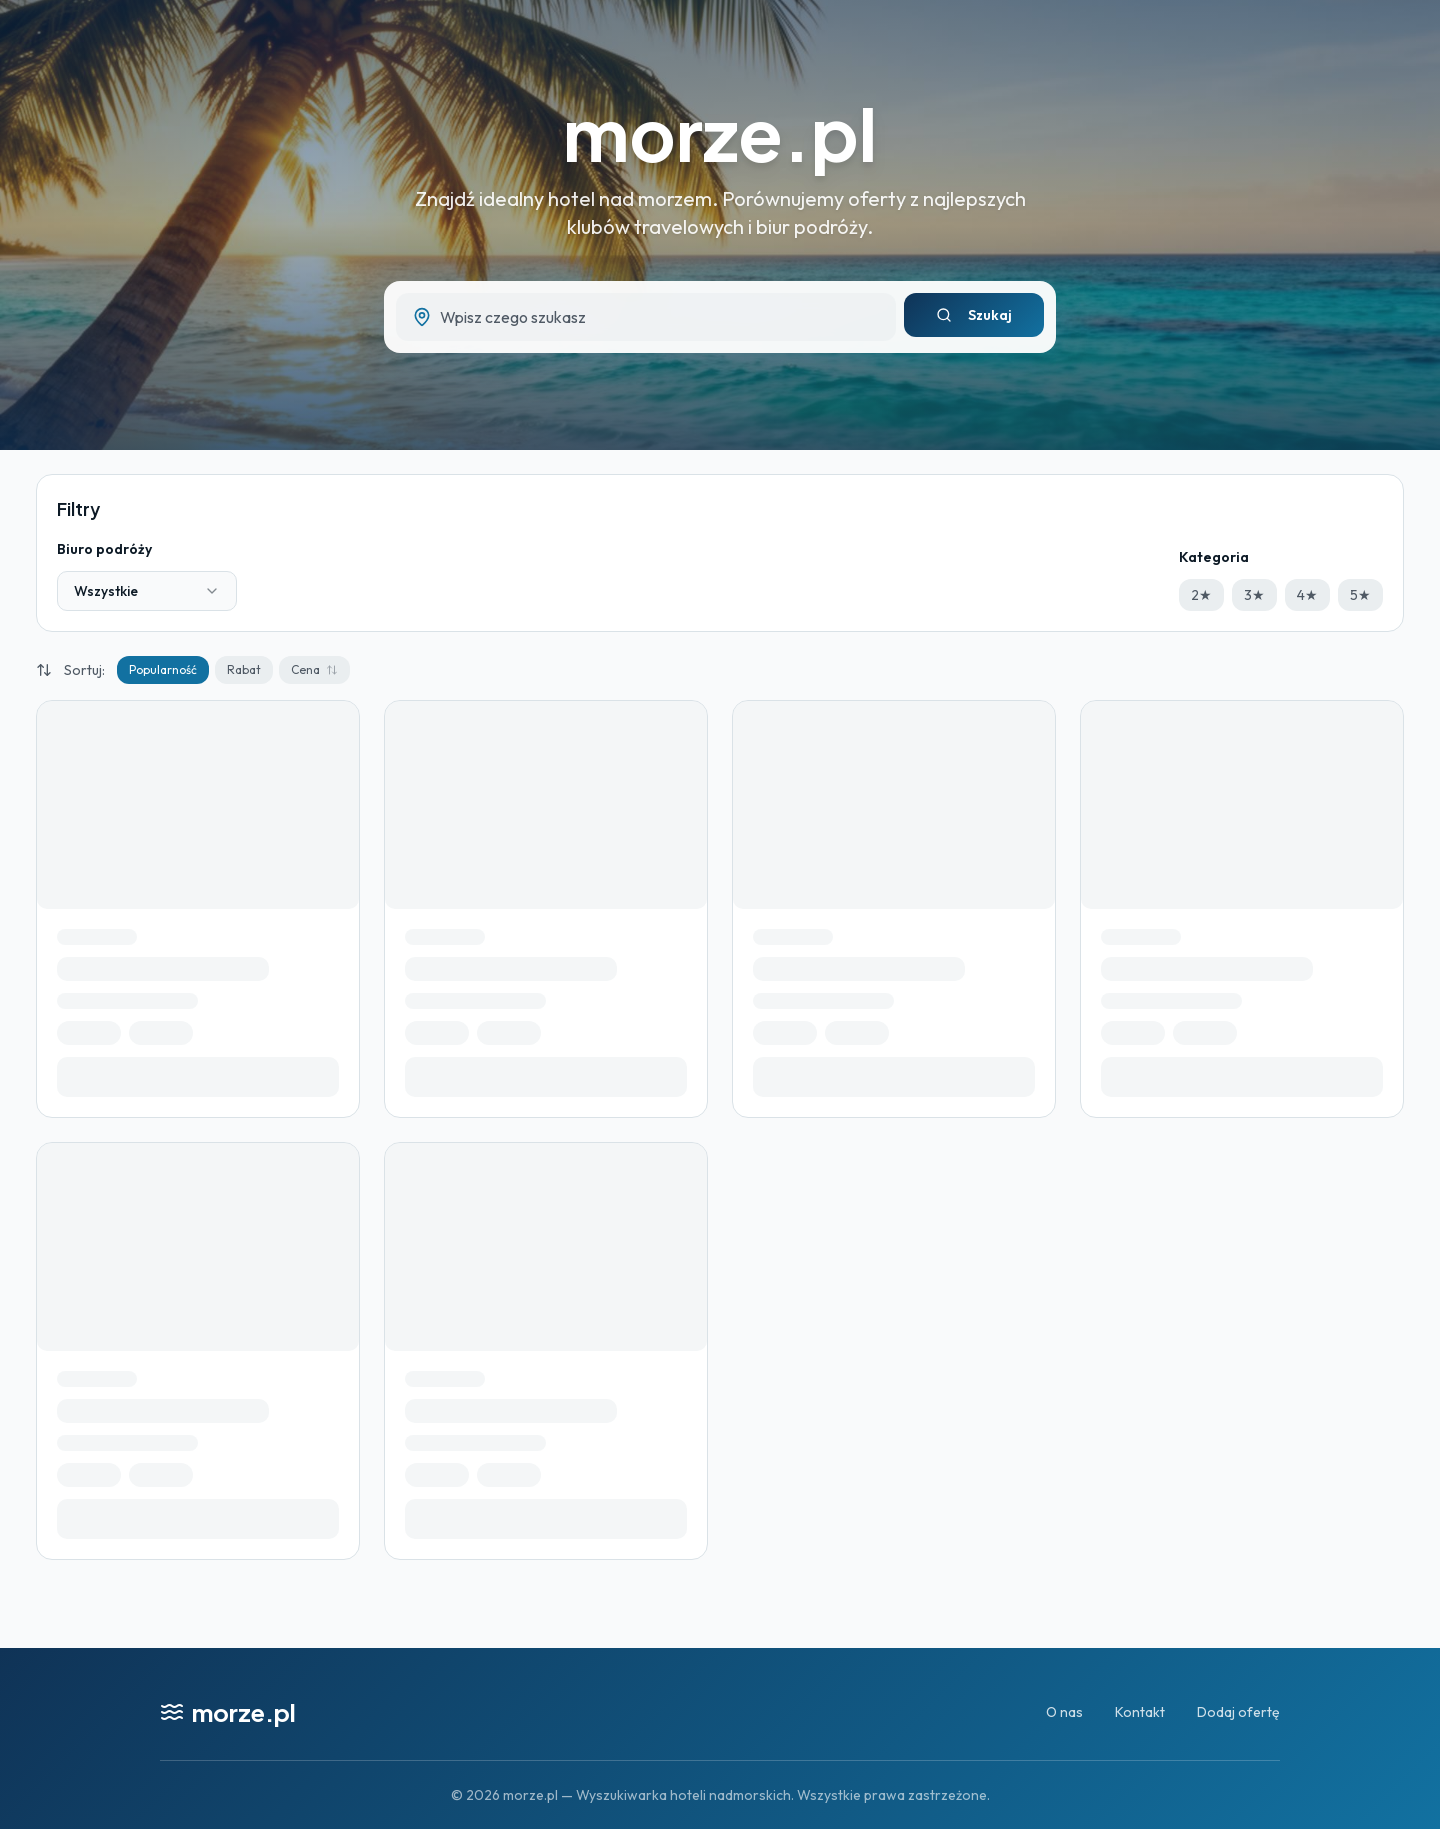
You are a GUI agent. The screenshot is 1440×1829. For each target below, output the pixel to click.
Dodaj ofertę (1238, 1712)
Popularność (163, 669)
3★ (1254, 595)
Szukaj (974, 315)
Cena (314, 669)
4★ (1307, 595)
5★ (1360, 595)
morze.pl (720, 132)
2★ (1201, 595)
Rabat (244, 669)
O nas (1064, 1712)
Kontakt (1140, 1712)
